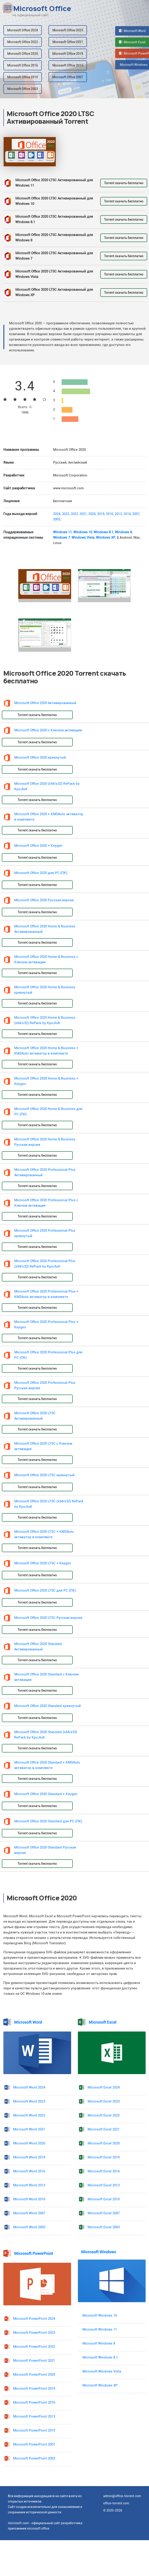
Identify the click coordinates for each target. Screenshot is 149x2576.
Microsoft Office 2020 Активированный (45, 703)
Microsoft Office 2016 (22, 65)
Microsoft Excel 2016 (104, 2171)
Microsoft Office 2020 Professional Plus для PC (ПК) (48, 1355)
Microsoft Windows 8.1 (100, 2357)
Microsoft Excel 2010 (104, 2199)
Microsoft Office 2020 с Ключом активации (48, 730)
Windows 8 (123, 532)
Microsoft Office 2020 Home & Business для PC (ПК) (48, 1111)
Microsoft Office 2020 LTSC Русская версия (48, 1618)
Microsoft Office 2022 (22, 42)
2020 (91, 514)
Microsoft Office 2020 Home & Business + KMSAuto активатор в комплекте (46, 1050)
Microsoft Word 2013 (29, 2185)
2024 (56, 514)
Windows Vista (83, 538)
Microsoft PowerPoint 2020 (34, 2375)
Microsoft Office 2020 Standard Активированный (38, 1646)
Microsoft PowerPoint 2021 (34, 2361)
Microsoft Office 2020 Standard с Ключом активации (46, 1677)
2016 (109, 514)
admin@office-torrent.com (122, 2496)
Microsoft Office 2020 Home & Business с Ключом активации (46, 959)
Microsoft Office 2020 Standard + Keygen (45, 1794)
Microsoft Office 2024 (22, 30)
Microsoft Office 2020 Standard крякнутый (47, 1706)
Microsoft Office (37, 9)
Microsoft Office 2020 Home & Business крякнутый (44, 990)
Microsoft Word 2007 (29, 2213)
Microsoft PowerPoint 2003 (34, 2458)
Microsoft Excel (102, 2022)
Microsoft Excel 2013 (104, 2185)
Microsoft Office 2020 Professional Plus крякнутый (44, 1233)
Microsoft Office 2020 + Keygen (38, 846)
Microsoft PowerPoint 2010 (34, 2430)
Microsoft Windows (98, 2251)
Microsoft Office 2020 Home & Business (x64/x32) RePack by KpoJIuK (44, 1020)
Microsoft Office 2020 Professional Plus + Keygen (46, 1324)
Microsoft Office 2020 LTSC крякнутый (44, 1475)
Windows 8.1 (103, 532)
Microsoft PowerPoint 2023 (34, 2333)
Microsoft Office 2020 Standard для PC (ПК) (48, 1821)
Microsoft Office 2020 (22, 53)
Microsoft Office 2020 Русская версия (44, 900)
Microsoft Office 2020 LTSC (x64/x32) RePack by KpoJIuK (49, 1504)
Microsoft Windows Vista (101, 2371)
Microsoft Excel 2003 (104, 2227)
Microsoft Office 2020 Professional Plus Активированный (44, 1172)
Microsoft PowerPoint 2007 (34, 2444)
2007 (136, 514)
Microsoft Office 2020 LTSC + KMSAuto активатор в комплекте (44, 1534)
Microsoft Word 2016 (29, 2171)
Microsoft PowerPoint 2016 (34, 2402)
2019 (100, 514)
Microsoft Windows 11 (99, 2329)
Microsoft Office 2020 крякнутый (40, 758)
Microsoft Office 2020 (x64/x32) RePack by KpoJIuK (47, 786)
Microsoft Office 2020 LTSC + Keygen (42, 1563)
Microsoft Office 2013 (67, 65)
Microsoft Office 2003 (22, 89)
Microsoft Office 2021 (67, 42)
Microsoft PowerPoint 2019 (34, 2389)
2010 (127, 514)
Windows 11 (62, 532)
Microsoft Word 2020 (29, 2143)
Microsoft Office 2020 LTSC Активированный (35, 1416)
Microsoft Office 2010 (22, 77)
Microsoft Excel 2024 (104, 2087)
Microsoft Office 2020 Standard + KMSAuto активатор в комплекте (47, 1765)
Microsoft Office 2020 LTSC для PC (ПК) (45, 1590)
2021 (83, 514)
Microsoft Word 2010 (29, 2199)
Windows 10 (82, 532)
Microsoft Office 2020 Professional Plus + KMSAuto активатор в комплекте (46, 1294)
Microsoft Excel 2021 (104, 2129)
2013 (118, 514)
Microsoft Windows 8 (98, 2343)
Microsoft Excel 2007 (104, 2213)
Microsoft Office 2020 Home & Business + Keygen (46, 1081)
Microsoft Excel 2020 (104, 2143)
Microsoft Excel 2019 (104, 2157)
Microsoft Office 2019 (67, 53)
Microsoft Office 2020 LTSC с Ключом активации (43, 1446)
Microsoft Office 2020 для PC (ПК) (40, 873)
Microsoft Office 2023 (67, 30)
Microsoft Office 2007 (67, 77)
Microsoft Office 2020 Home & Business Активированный (44, 929)
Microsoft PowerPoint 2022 (34, 2347)
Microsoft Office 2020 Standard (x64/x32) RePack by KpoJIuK (45, 1734)
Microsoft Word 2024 (29, 2087)
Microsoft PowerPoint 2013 (34, 2416)
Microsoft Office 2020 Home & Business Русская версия (44, 1142)
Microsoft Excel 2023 (104, 2101)
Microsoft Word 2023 (29, 2101)
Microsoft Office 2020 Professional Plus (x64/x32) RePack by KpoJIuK (44, 1263)
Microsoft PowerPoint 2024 (34, 2319)
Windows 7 (61, 538)
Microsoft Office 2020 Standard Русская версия (45, 1850)
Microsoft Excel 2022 (104, 2115)
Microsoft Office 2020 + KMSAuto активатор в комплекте (48, 816)
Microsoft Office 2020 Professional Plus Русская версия (44, 1385)
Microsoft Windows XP (100, 2385)
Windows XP (105, 538)
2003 (56, 519)
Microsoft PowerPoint (33, 2253)
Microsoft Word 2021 (29, 2129)
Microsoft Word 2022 (29, 2115)
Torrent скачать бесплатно (123, 183)
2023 (65, 514)
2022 (74, 514)
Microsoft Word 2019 (29, 2157)
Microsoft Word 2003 (29, 2227)
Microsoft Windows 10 (99, 2315)
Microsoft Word (28, 2022)
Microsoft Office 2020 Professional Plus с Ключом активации (46, 1203)
